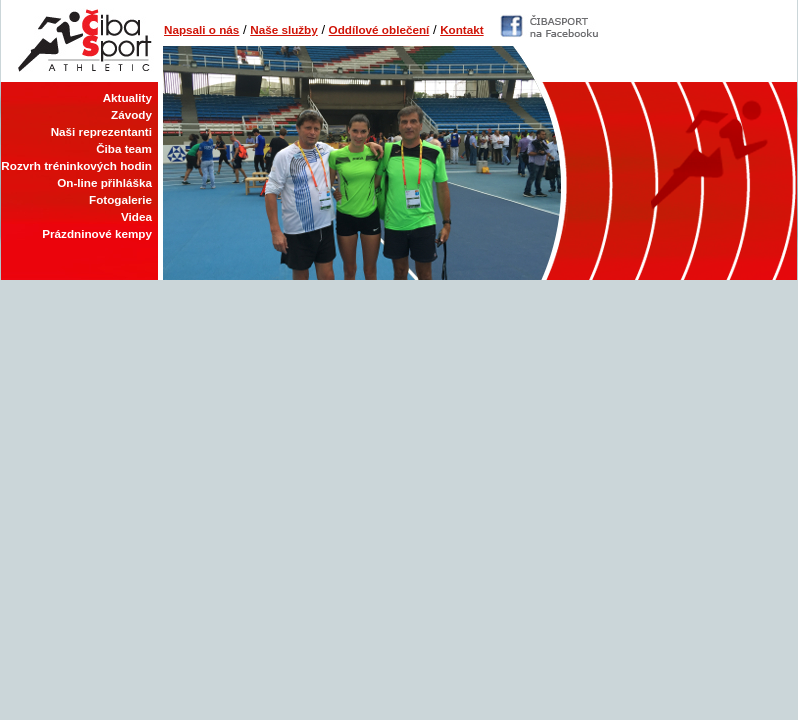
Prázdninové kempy (97, 233)
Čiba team (124, 148)
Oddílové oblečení (379, 29)
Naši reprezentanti (101, 131)
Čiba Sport (79, 41)
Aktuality (127, 97)
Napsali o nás (201, 29)
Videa (136, 216)
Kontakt (462, 29)
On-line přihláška (104, 182)
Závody (131, 114)
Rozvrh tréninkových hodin (76, 165)
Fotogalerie (120, 199)
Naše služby (284, 29)
